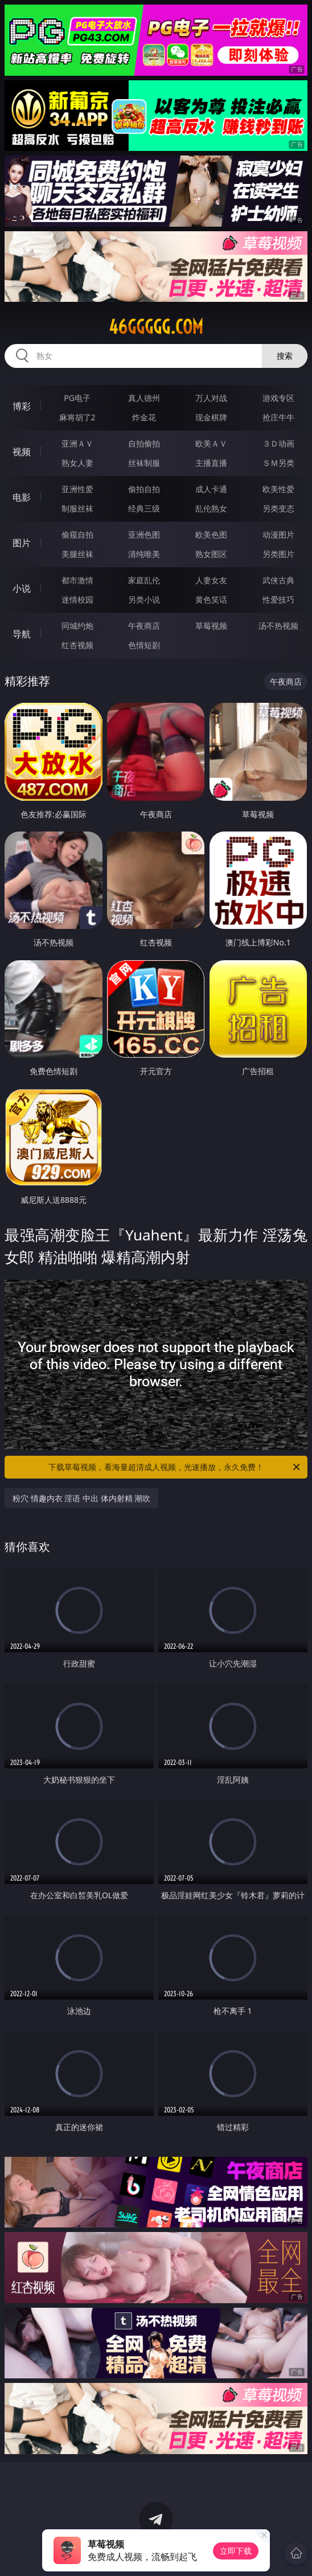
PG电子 (77, 397)
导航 (22, 634)
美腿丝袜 (77, 553)
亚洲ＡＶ (77, 443)
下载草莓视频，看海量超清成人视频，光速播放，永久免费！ (175, 1467)
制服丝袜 (77, 508)
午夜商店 (144, 625)
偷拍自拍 (144, 489)
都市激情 (77, 580)
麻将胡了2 (77, 417)
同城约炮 (77, 625)
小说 (22, 588)
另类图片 (278, 553)
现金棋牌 (211, 417)
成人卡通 (211, 489)
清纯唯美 (144, 553)
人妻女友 (211, 580)
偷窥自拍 (77, 534)
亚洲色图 (144, 534)
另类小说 (144, 599)
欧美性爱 (278, 489)
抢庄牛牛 (278, 417)
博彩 (22, 406)
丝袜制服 (144, 462)
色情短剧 (144, 645)
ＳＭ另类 (278, 462)
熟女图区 (211, 553)
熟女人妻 (77, 462)
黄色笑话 (211, 599)
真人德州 (144, 397)
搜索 (285, 355)
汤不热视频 (278, 625)
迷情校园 (77, 599)
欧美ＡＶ (211, 443)
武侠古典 (278, 580)
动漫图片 (278, 534)
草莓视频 (211, 625)
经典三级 (144, 508)
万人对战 (211, 397)
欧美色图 (211, 534)
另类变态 (278, 508)
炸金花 (144, 417)
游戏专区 (278, 397)
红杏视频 (77, 645)
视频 (22, 451)
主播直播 (211, 462)
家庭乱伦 (144, 580)
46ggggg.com (156, 327)
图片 (22, 543)
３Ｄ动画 (278, 443)
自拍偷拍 (144, 443)
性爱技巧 (278, 599)
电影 (22, 497)
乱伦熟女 (211, 508)
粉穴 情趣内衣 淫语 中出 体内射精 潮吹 (81, 1498)
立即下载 (236, 2550)
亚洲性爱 (77, 489)
